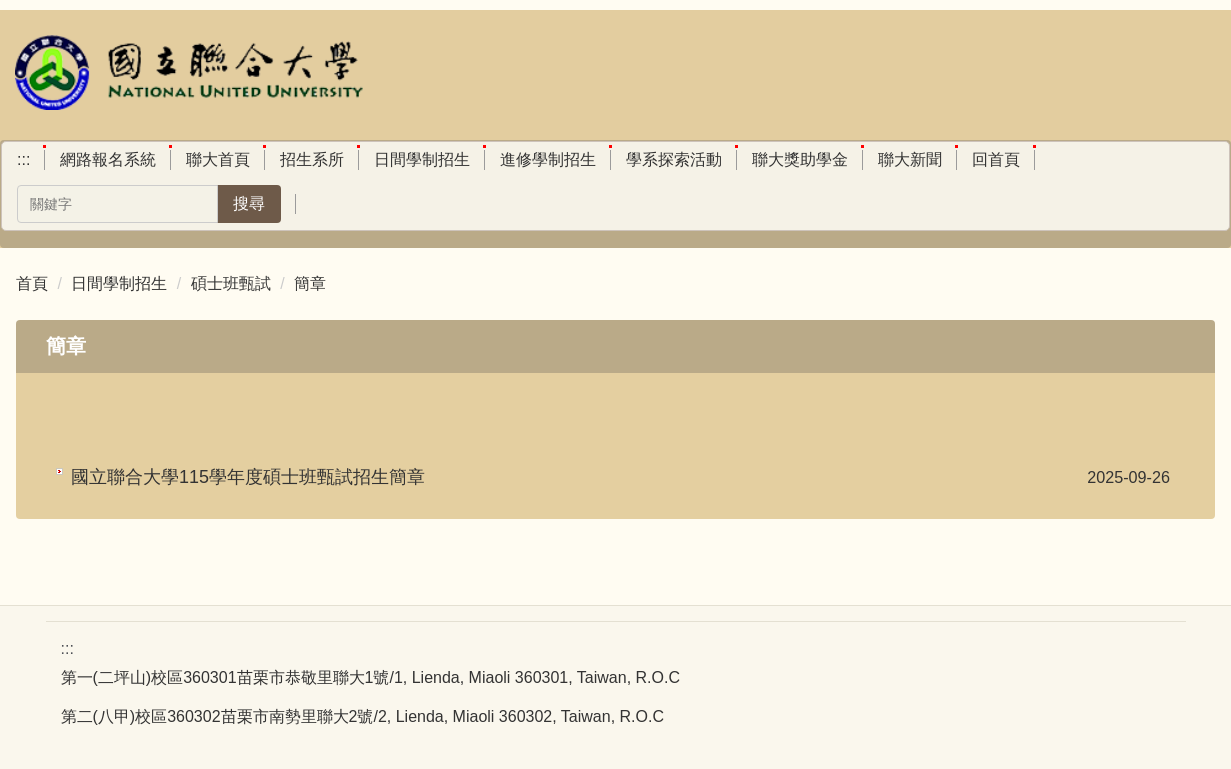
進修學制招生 (548, 159)
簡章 (310, 283)
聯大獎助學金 (800, 159)
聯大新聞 (910, 159)
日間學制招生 (422, 159)
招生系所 (312, 159)
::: (23, 159)
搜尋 (249, 203)
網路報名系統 (108, 159)
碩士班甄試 (231, 283)
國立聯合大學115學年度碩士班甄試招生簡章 (248, 477)
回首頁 (996, 159)
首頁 (32, 283)
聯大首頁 (218, 159)
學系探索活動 (674, 159)
